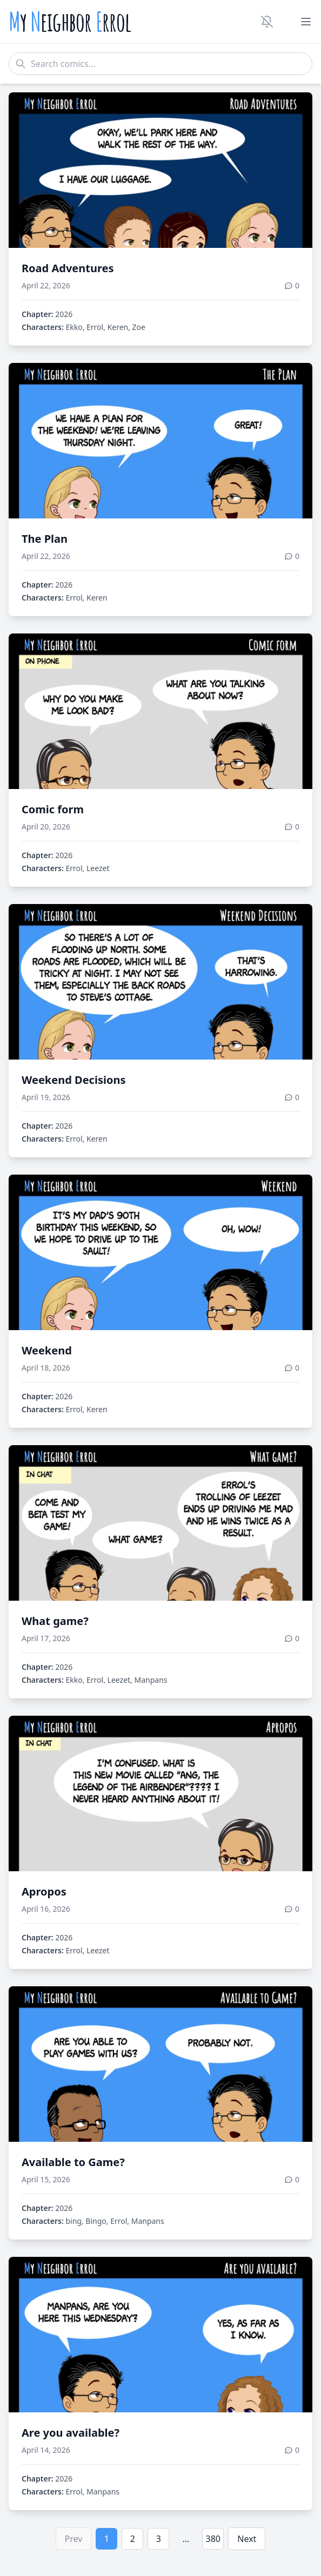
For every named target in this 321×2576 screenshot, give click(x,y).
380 (213, 2539)
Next (246, 2539)
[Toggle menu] (306, 21)
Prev (74, 2539)
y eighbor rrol (70, 22)
